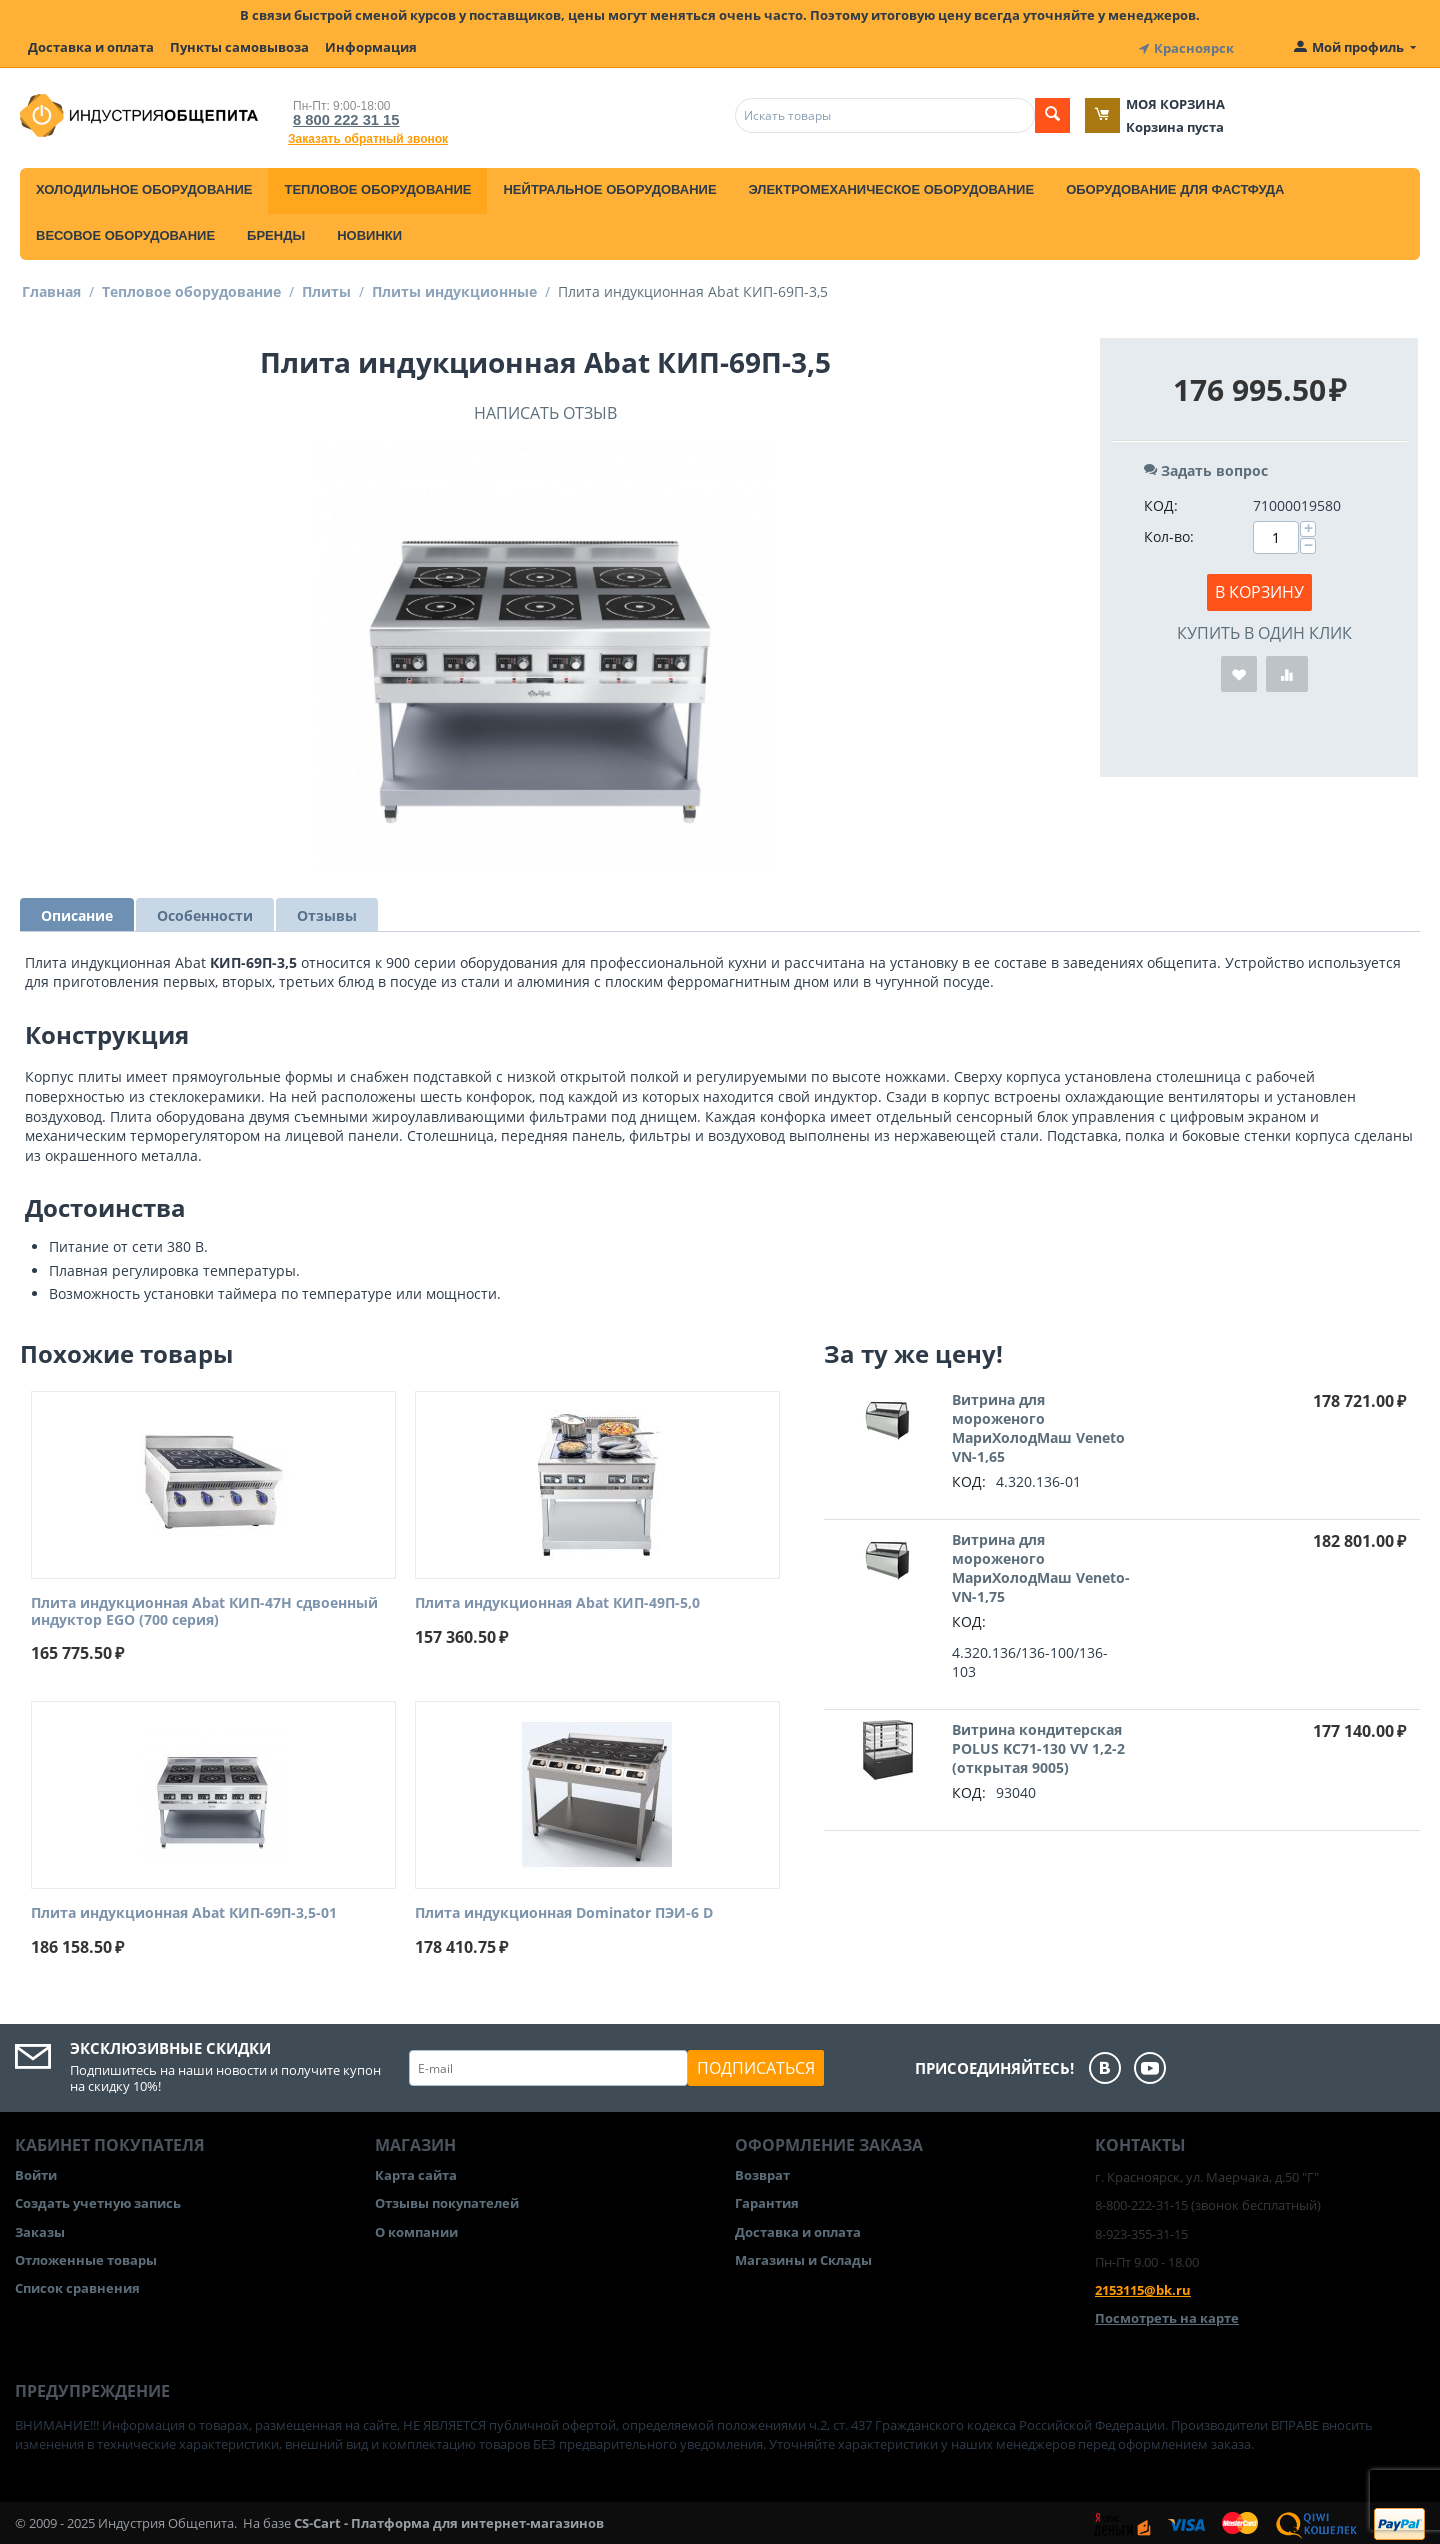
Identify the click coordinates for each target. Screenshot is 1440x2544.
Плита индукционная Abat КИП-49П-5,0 (557, 1600)
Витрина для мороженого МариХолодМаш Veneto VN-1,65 (1038, 1425)
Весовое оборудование (125, 232)
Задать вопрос (1206, 467)
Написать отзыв (545, 410)
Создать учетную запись (98, 2201)
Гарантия (767, 2201)
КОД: (1161, 502)
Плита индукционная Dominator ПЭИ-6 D (564, 1911)
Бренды (276, 232)
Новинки (369, 232)
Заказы (40, 2229)
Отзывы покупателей (447, 2201)
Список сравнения (77, 2285)
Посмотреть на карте (1167, 2315)
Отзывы (327, 912)
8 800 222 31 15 (340, 116)
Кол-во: (1169, 533)
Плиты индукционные (454, 288)
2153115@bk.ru (1143, 2287)
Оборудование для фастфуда (1175, 186)
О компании (416, 2229)
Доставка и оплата (91, 47)
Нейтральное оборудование (609, 186)
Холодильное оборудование (144, 186)
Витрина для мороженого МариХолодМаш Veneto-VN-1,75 (1041, 1565)
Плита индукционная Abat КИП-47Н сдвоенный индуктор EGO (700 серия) (204, 1609)
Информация (371, 47)
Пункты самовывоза (239, 47)
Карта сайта (416, 2172)
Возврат (762, 2172)
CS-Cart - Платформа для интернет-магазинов (449, 2520)
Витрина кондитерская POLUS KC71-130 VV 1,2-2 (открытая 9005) (1038, 1745)
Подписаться (756, 2065)
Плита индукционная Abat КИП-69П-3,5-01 (184, 1911)
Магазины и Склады (803, 2257)
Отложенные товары (86, 2257)
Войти (36, 2172)
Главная (51, 288)
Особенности (205, 912)
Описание (77, 912)
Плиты (326, 288)
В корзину (1259, 589)
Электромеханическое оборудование (892, 186)
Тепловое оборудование (377, 186)
